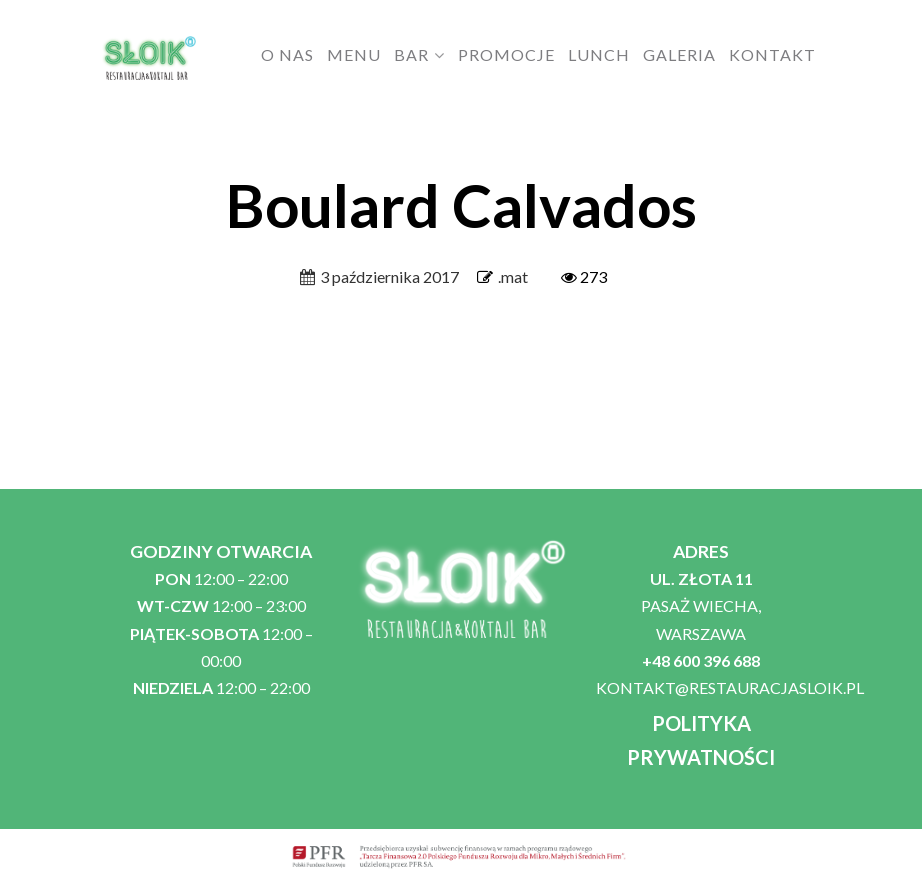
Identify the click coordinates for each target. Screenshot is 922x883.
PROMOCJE (506, 54)
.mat (513, 276)
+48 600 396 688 (701, 660)
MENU (354, 54)
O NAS (287, 54)
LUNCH (599, 54)
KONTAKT (772, 54)
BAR (411, 54)
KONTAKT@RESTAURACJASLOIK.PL (730, 687)
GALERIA (679, 54)
